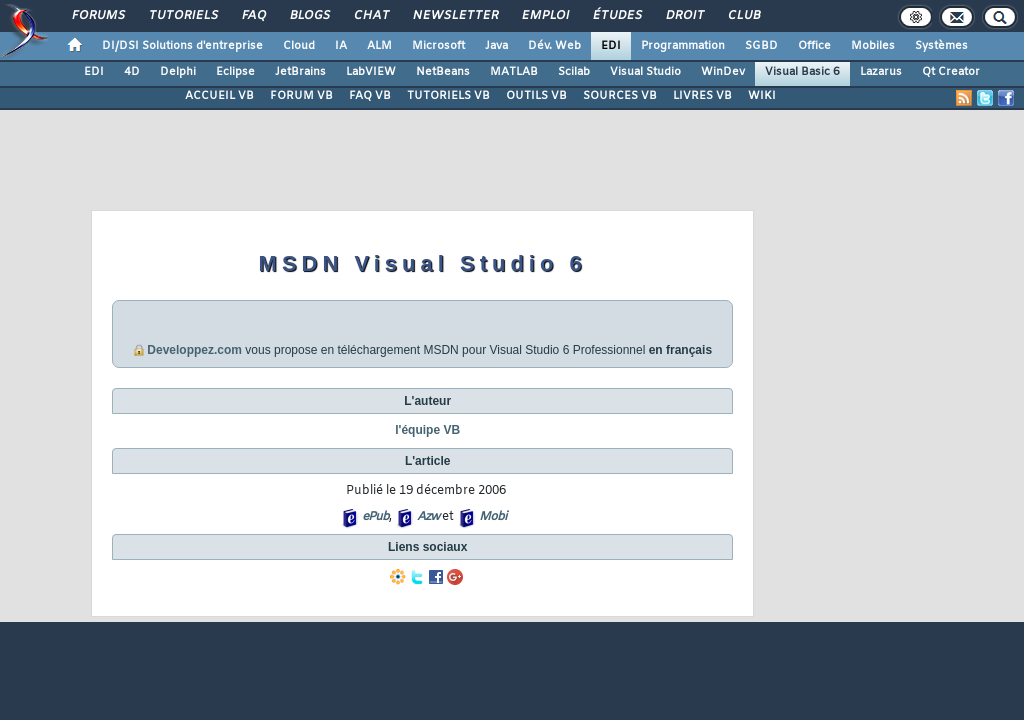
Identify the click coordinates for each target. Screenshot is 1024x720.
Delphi (178, 72)
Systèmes (941, 46)
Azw (428, 517)
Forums (97, 16)
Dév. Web (554, 46)
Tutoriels (182, 16)
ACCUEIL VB (219, 96)
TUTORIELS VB (448, 96)
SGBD (761, 46)
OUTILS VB (536, 96)
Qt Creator (951, 72)
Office (814, 46)
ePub (375, 517)
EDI (611, 46)
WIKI (762, 96)
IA (341, 46)
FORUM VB (301, 96)
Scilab (574, 72)
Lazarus (881, 72)
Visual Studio (645, 72)
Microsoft (438, 46)
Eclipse (235, 72)
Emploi (544, 16)
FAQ (253, 16)
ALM (379, 46)
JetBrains (300, 72)
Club (743, 16)
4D (132, 72)
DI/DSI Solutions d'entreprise (182, 46)
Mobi (492, 517)
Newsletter (454, 16)
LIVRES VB (702, 96)
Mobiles (873, 46)
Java (496, 46)
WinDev (723, 72)
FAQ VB (370, 96)
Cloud (299, 46)
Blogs (309, 16)
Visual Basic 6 (802, 72)
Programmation (683, 46)
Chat (370, 16)
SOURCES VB (620, 96)
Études (616, 16)
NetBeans (443, 72)
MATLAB (514, 72)
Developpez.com (194, 350)
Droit (684, 16)
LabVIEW (371, 72)
